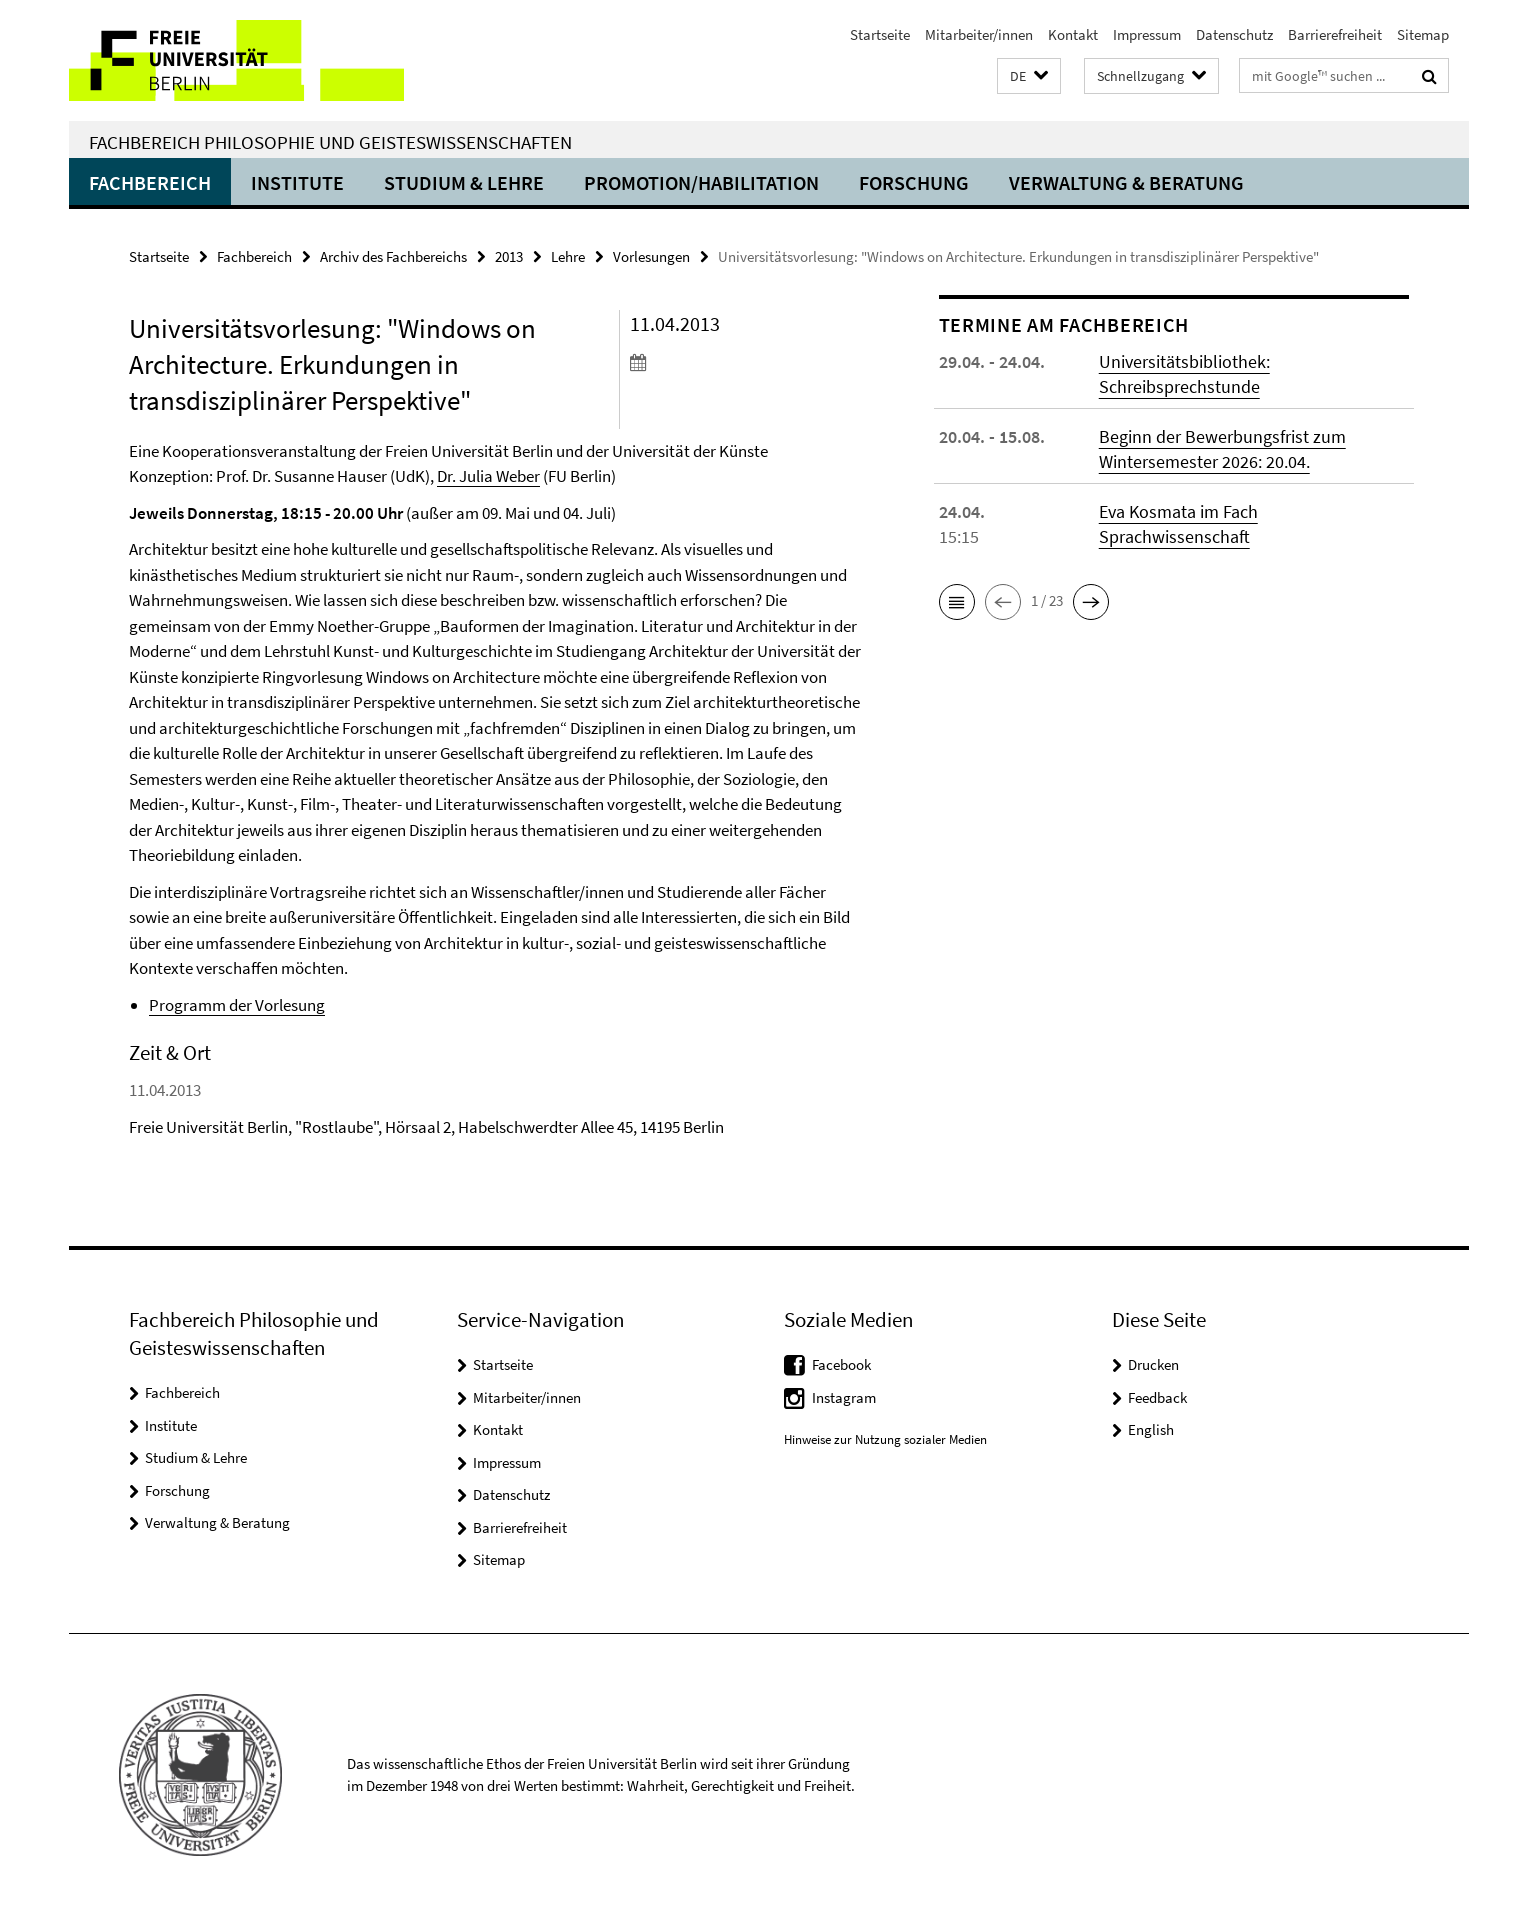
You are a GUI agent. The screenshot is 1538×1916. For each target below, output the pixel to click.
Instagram (844, 1397)
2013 (509, 256)
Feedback (1157, 1397)
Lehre (568, 256)
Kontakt (1073, 34)
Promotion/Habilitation (701, 182)
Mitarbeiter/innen (979, 34)
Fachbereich (150, 182)
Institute (297, 182)
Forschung (914, 182)
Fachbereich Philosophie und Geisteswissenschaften (330, 142)
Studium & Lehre (464, 182)
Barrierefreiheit (1335, 34)
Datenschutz (1234, 34)
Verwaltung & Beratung (1126, 182)
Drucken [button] (1153, 1364)
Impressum (1147, 34)
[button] (1029, 76)
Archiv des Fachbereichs (393, 256)
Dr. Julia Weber (488, 476)
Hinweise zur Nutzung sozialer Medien (885, 1439)
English (1151, 1429)
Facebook (841, 1364)
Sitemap (1423, 34)
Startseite (880, 34)
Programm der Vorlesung (237, 1005)
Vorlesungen (651, 256)
